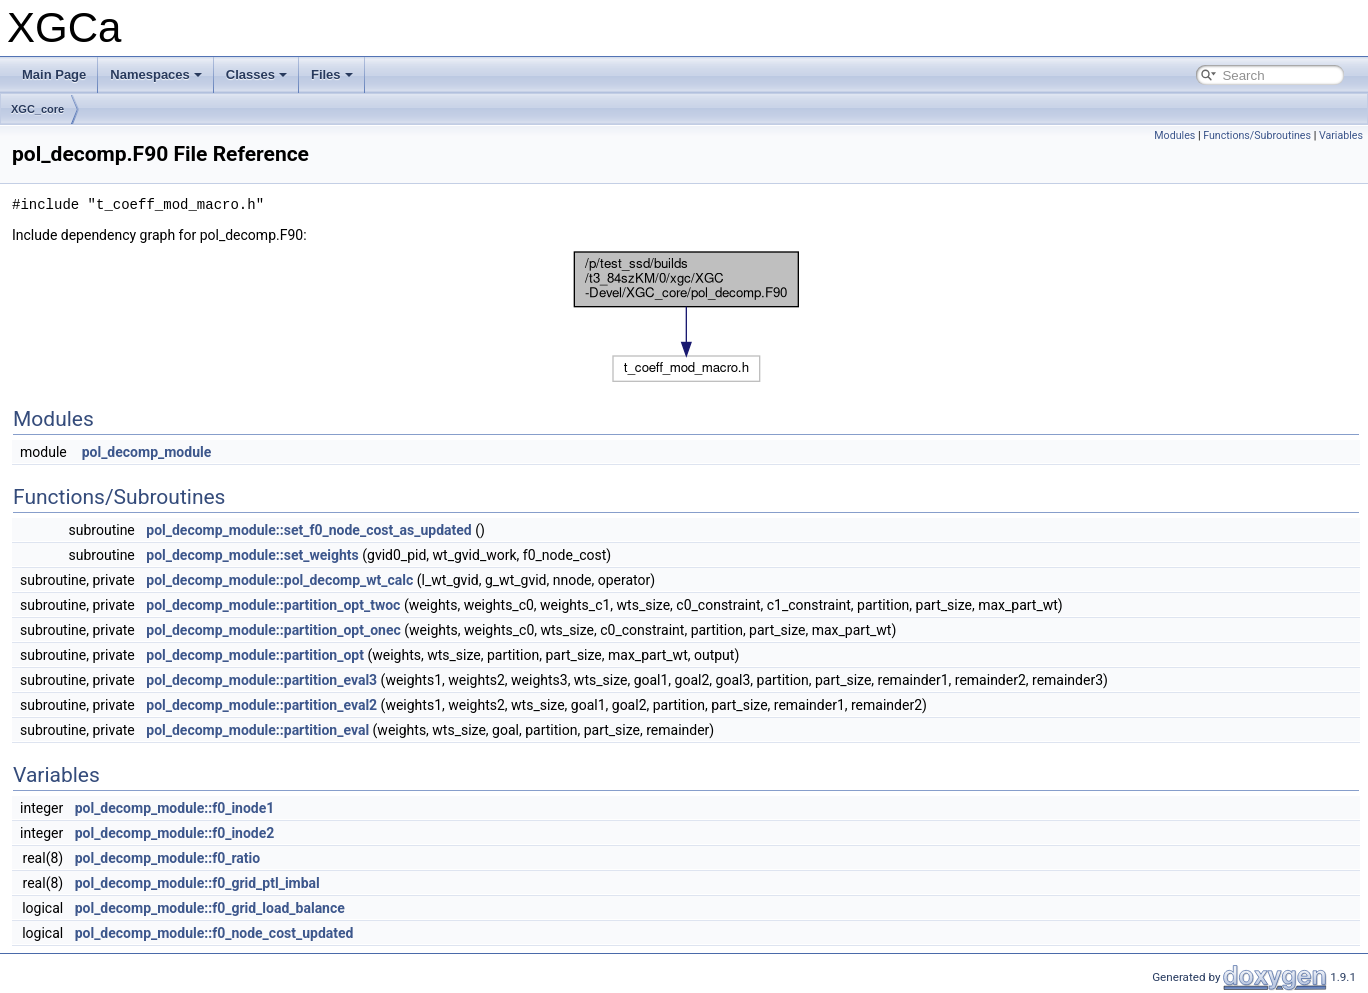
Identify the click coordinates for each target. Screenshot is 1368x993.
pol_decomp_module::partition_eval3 (261, 680)
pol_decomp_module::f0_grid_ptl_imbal (197, 883)
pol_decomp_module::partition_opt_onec (273, 630)
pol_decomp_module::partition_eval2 (261, 705)
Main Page (54, 74)
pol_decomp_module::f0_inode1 (175, 808)
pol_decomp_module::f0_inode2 (175, 833)
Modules (1174, 135)
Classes (256, 74)
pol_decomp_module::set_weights (252, 555)
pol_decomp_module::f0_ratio (168, 858)
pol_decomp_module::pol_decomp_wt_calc (279, 580)
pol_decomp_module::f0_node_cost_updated (214, 933)
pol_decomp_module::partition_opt (255, 655)
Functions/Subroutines (1257, 135)
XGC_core (37, 109)
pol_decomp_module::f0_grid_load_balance (210, 908)
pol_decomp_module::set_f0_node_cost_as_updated (308, 530)
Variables (1341, 135)
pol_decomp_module (147, 452)
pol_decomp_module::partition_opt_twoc (273, 605)
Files (332, 74)
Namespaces (156, 74)
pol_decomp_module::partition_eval (257, 730)
